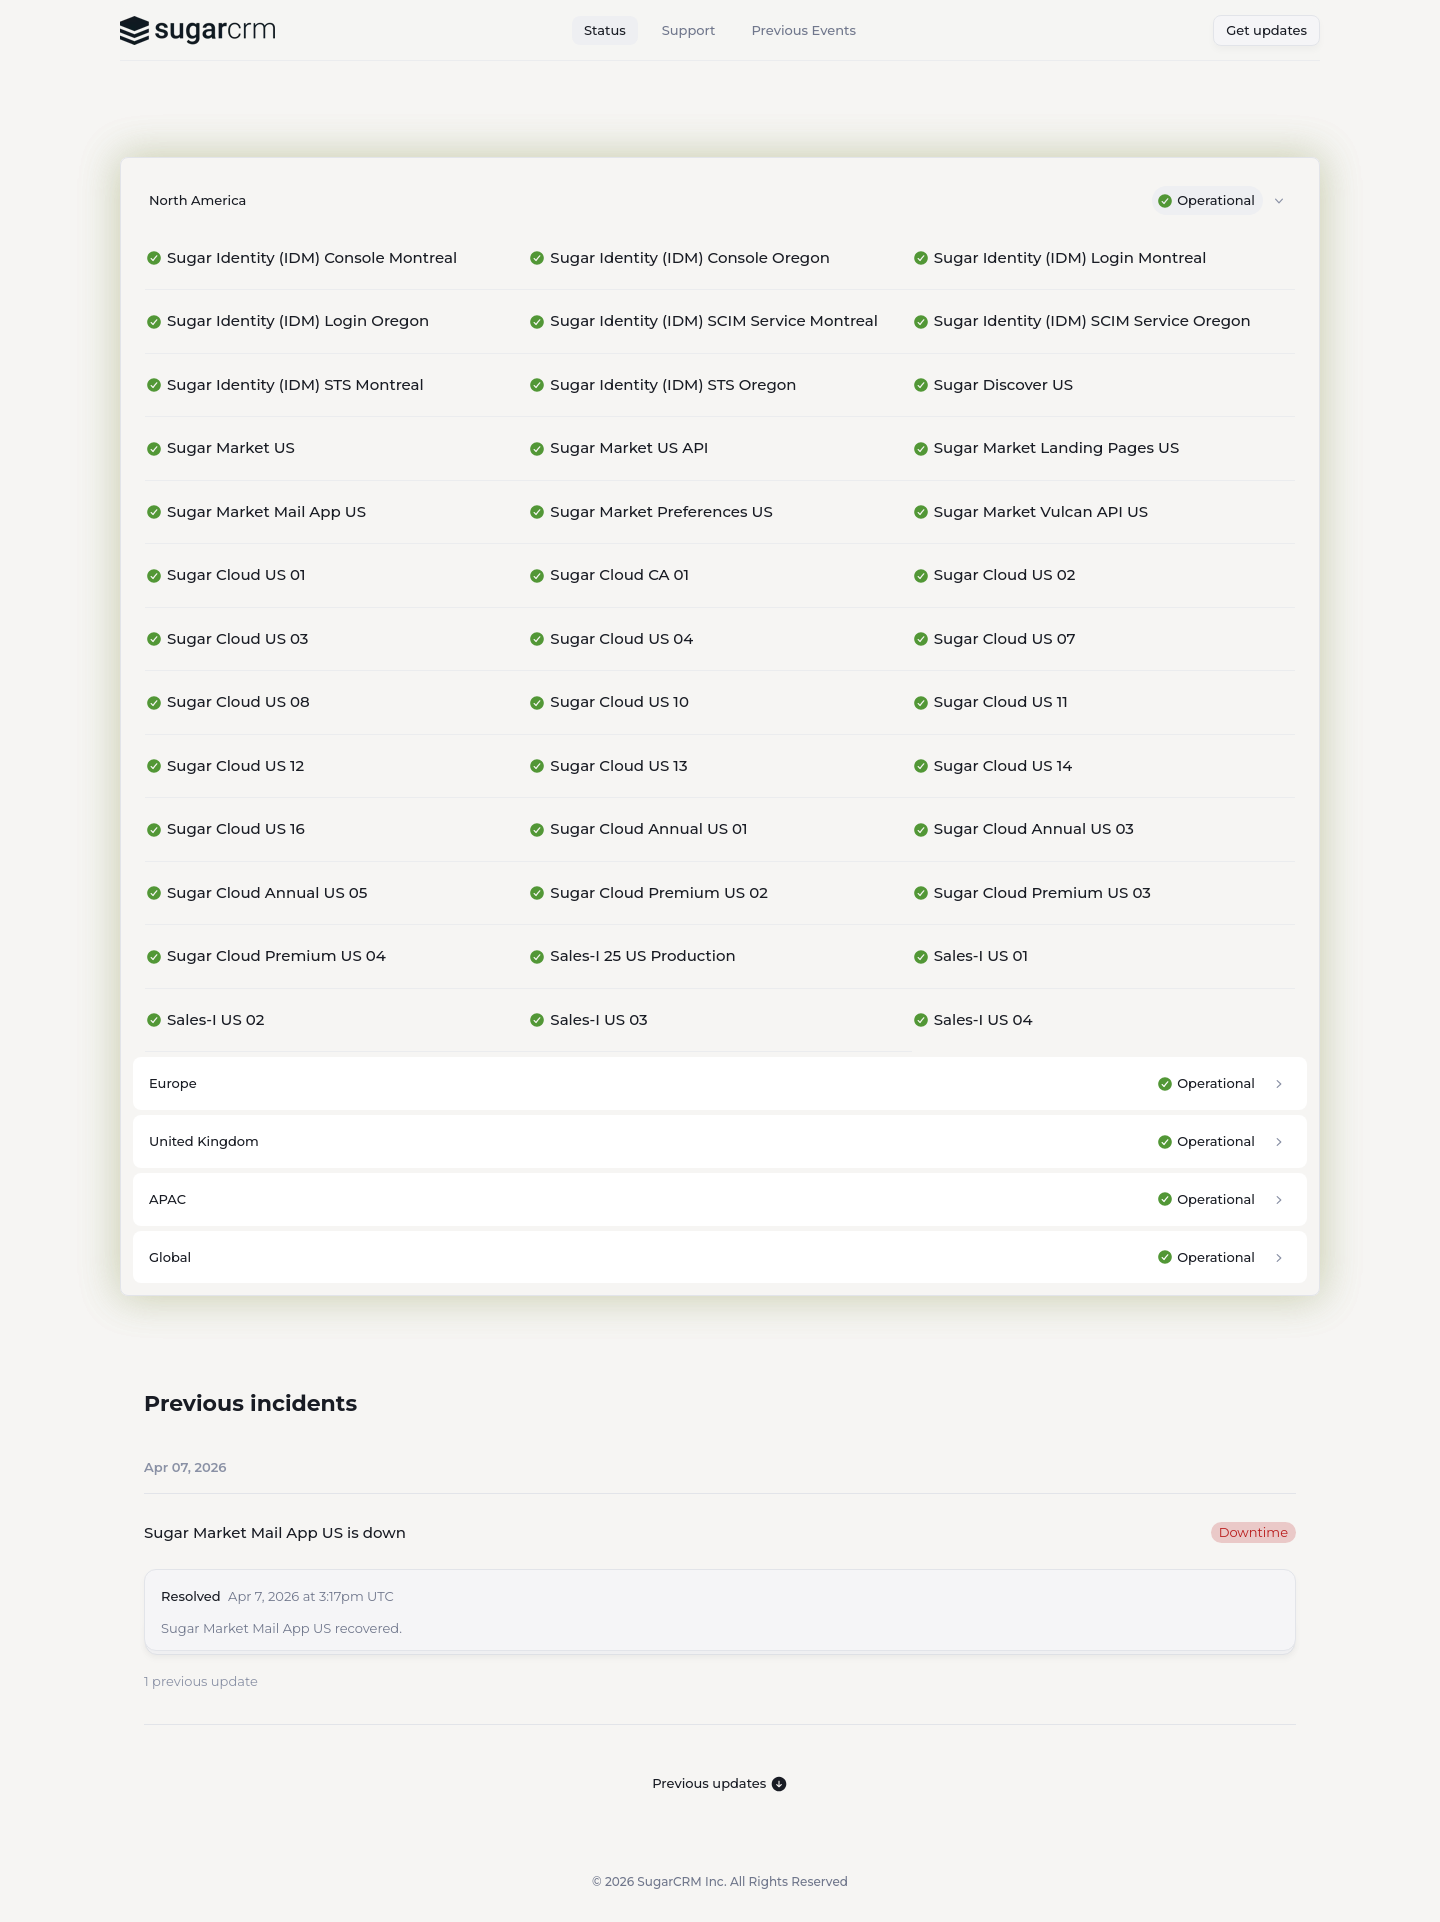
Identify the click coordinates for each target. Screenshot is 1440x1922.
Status (605, 30)
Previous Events (803, 30)
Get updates (1266, 30)
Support (689, 30)
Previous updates (720, 1784)
